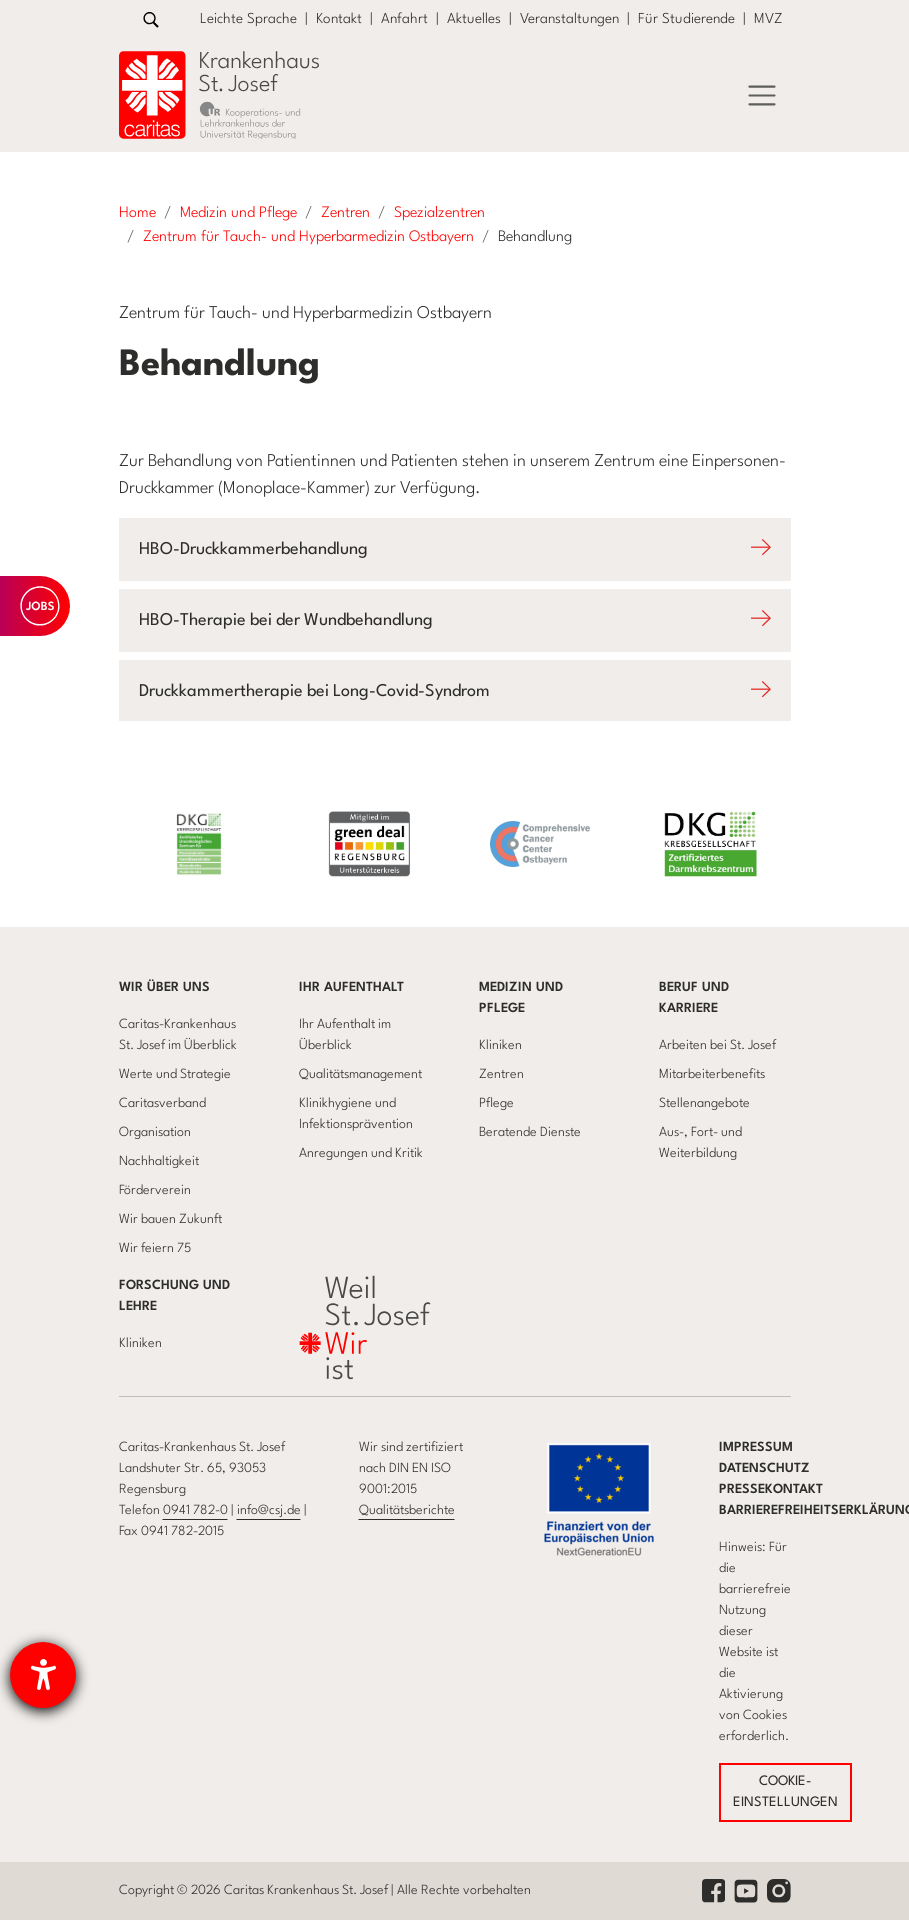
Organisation (155, 1132)
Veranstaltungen (569, 19)
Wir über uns (164, 987)
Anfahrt (404, 19)
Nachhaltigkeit (159, 1161)
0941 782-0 (195, 1510)
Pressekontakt (771, 1489)
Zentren (501, 1074)
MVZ (768, 19)
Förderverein (155, 1190)
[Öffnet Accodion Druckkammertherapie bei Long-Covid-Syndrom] (455, 691)
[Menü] (762, 96)
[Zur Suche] (151, 19)
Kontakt (339, 19)
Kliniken (500, 1045)
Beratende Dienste (530, 1132)
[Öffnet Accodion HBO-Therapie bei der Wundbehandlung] (455, 620)
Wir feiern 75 (155, 1248)
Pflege (496, 1103)
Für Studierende (686, 19)
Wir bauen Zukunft (170, 1219)
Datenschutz (764, 1468)
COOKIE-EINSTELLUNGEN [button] (785, 1792)
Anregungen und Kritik (361, 1153)
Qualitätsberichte (407, 1510)
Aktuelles (474, 19)
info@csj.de (269, 1510)
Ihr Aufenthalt (351, 987)
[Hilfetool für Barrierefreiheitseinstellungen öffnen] (43, 1675)
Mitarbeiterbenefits (712, 1074)
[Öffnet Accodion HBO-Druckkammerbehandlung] (455, 549)
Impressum (756, 1447)
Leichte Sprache (248, 19)
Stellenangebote (704, 1103)
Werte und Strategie (175, 1074)
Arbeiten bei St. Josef (717, 1045)
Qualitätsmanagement (360, 1074)
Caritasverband (162, 1103)
